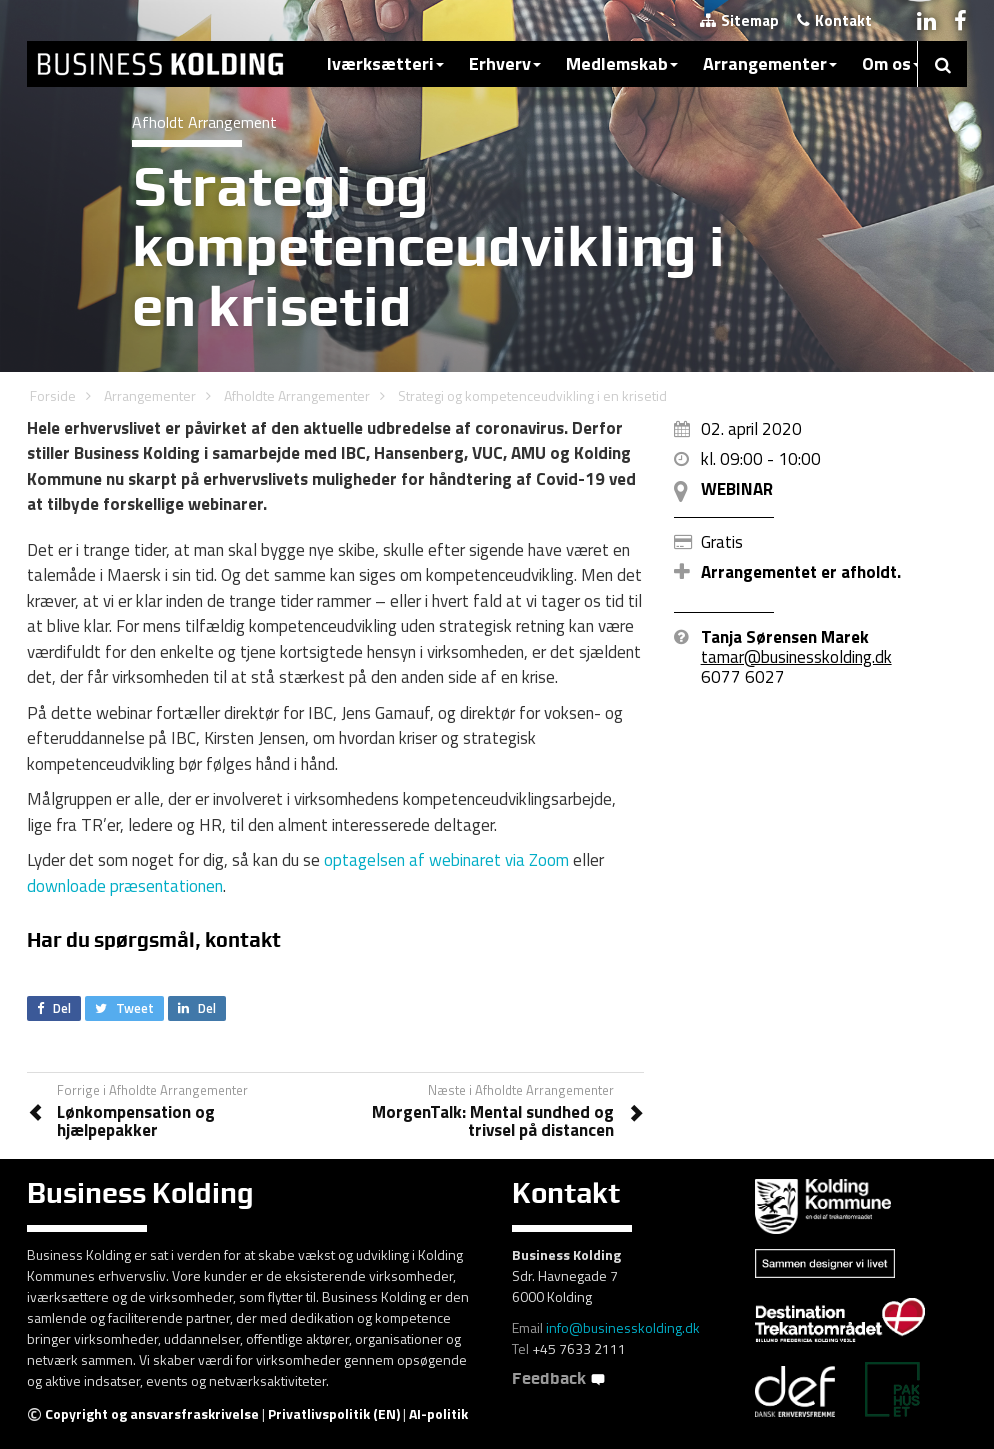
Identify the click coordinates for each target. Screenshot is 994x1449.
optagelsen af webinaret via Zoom (446, 860)
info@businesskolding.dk (623, 1327)
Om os (891, 63)
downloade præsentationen (125, 886)
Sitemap (739, 20)
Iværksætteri (385, 63)
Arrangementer (770, 63)
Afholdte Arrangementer (297, 395)
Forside (53, 395)
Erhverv (505, 63)
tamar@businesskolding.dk (796, 657)
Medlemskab (622, 63)
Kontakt (834, 20)
